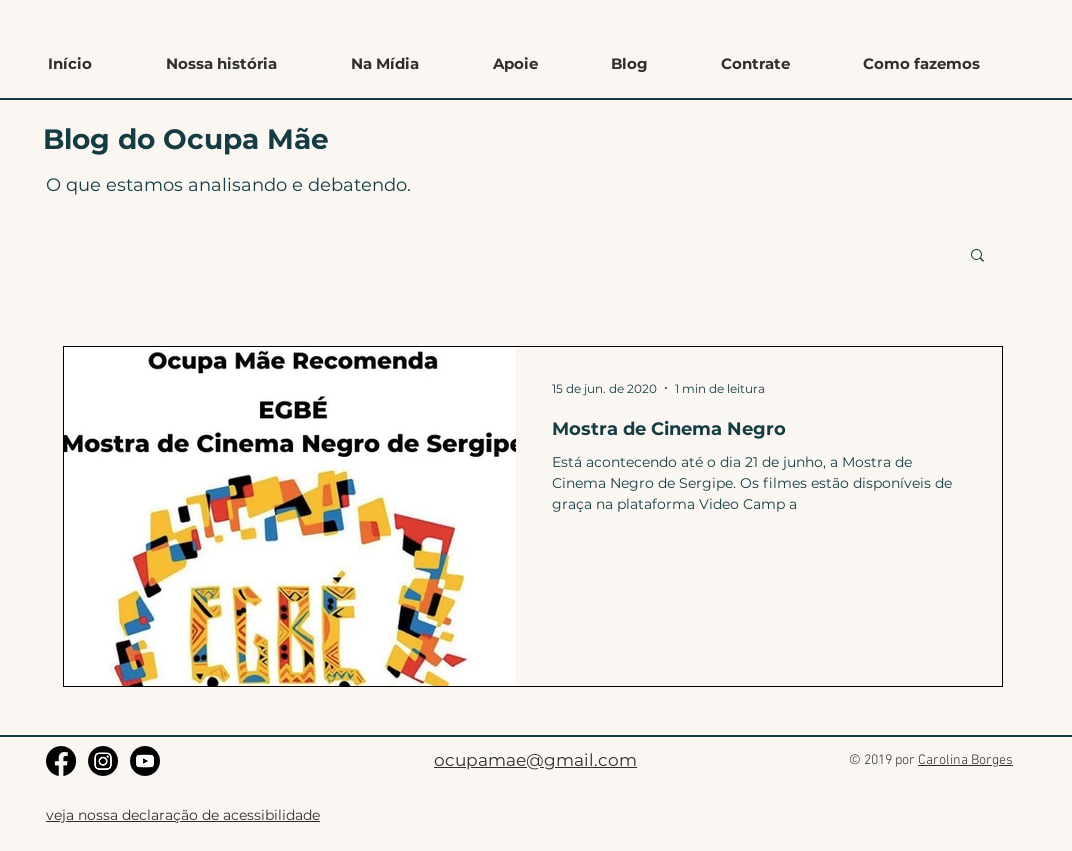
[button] (921, 64)
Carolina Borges (965, 760)
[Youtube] (145, 761)
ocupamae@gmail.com (535, 760)
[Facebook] (61, 761)
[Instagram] (103, 761)
